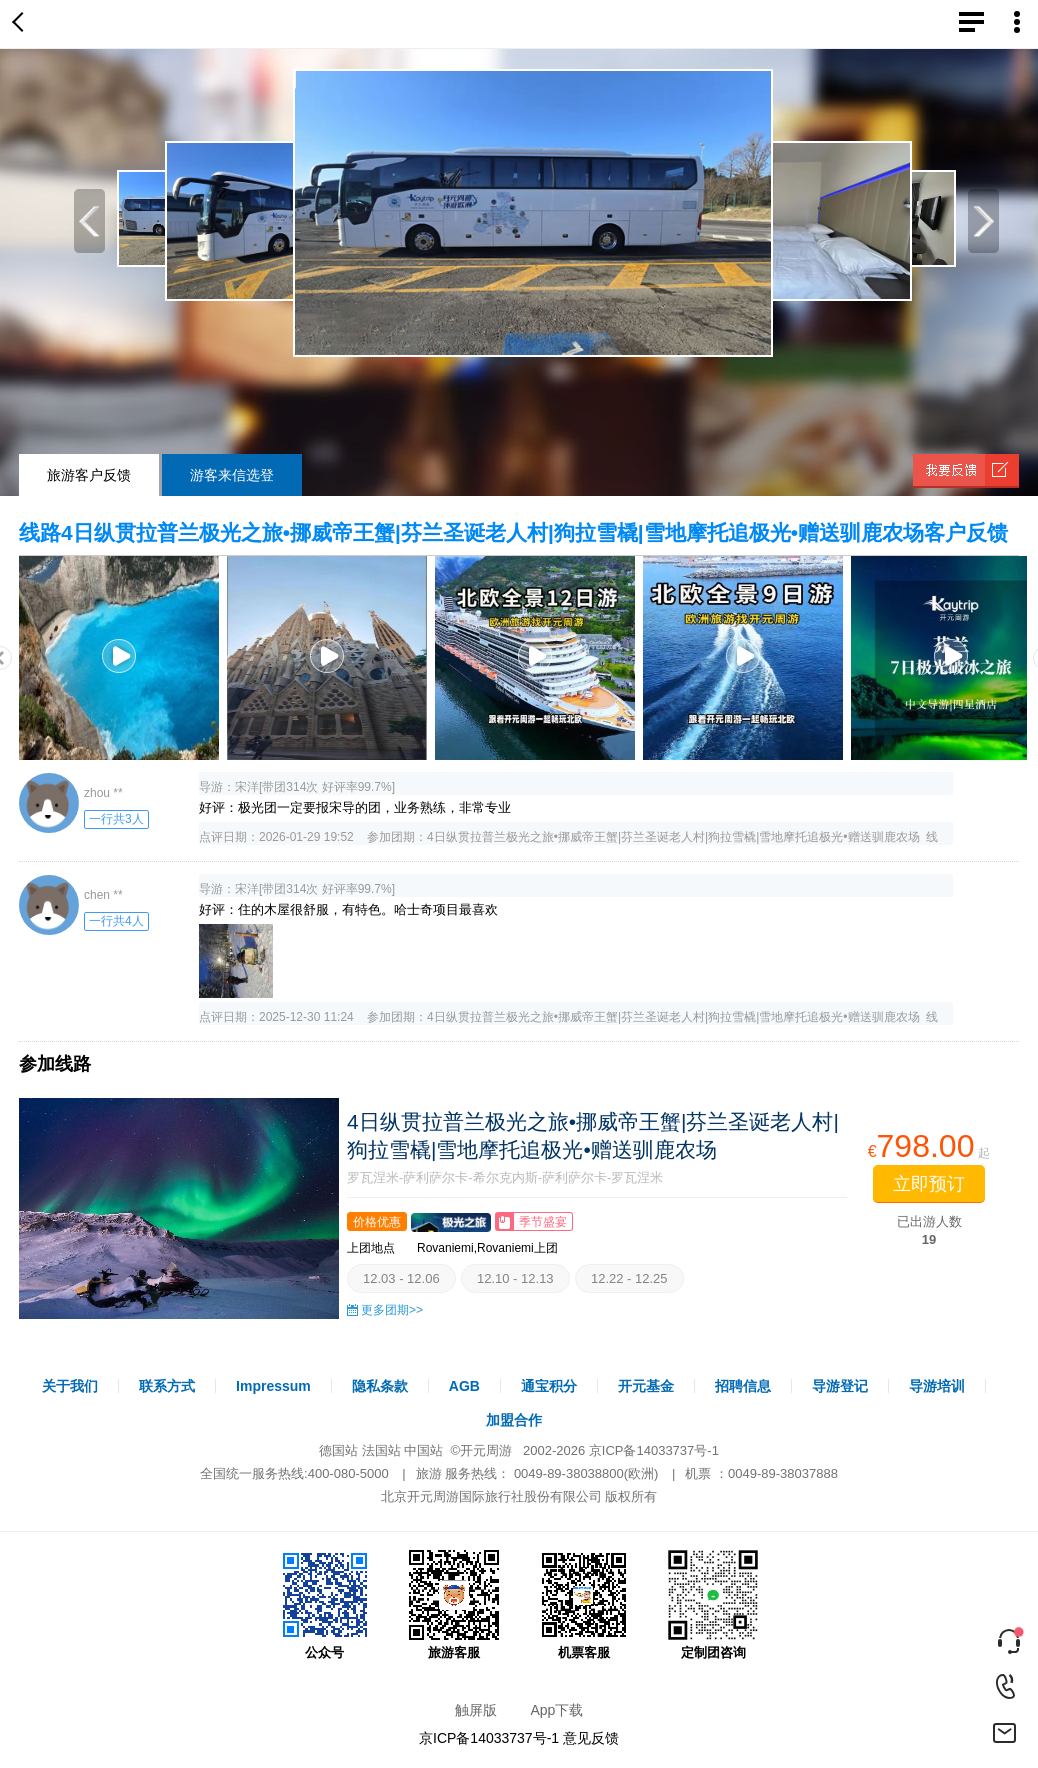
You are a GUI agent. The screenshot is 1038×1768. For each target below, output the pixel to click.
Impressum (273, 1386)
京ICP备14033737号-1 (654, 1450)
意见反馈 (591, 1738)
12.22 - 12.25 (629, 1278)
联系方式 (167, 1386)
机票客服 (584, 1605)
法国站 (381, 1450)
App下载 (556, 1710)
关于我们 (70, 1386)
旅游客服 (454, 1605)
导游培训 (937, 1386)
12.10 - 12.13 (515, 1278)
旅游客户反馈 (89, 475)
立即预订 (929, 1184)
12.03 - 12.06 (401, 1278)
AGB (464, 1386)
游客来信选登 (232, 475)
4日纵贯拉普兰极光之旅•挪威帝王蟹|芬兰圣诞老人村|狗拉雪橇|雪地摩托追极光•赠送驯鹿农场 (673, 837)
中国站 (423, 1450)
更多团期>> (392, 1310)
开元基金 (646, 1386)
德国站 (338, 1450)
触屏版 (476, 1710)
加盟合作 (514, 1420)
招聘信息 (743, 1386)
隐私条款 (380, 1386)
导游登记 (840, 1386)
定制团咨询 (713, 1605)
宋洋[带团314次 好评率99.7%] (315, 787)
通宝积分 (549, 1386)
